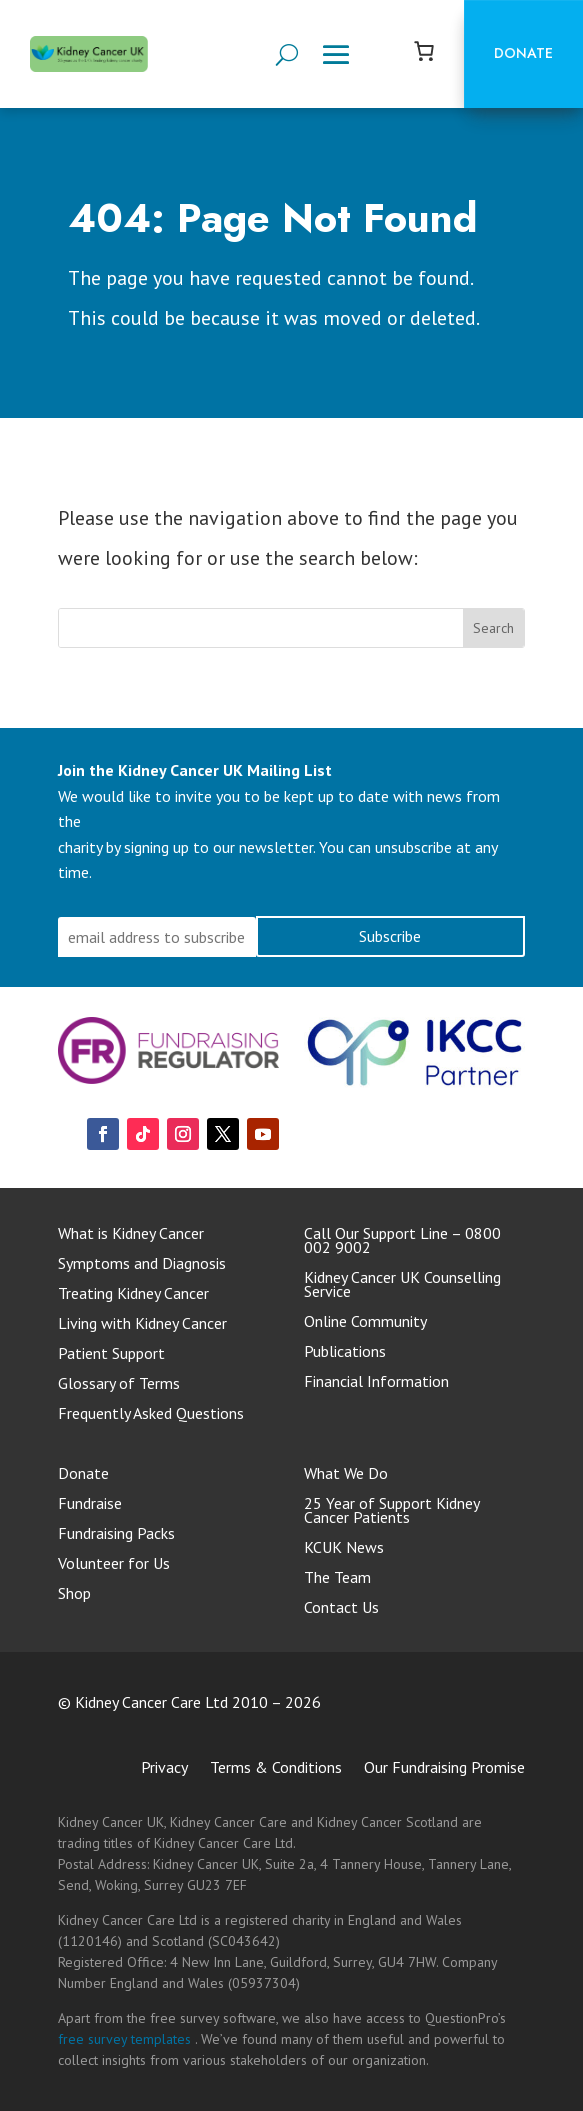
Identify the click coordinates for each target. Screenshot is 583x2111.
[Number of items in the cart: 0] (424, 51)
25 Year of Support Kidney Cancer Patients (391, 1511)
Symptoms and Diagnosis (142, 1264)
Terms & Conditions (276, 1768)
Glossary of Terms (119, 1384)
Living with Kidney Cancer (142, 1324)
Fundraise (90, 1504)
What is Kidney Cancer (131, 1234)
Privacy (164, 1768)
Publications (345, 1352)
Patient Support (111, 1354)
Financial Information (376, 1382)
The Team (337, 1578)
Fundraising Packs (116, 1534)
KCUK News (344, 1548)
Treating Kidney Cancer (133, 1294)
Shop (74, 1594)
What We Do (346, 1474)
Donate (523, 53)
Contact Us (341, 1608)
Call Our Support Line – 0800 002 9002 (402, 1241)
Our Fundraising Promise (444, 1768)
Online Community (365, 1322)
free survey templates (126, 2039)
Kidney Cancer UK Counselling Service (402, 1285)
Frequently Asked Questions (151, 1414)
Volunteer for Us (114, 1564)
